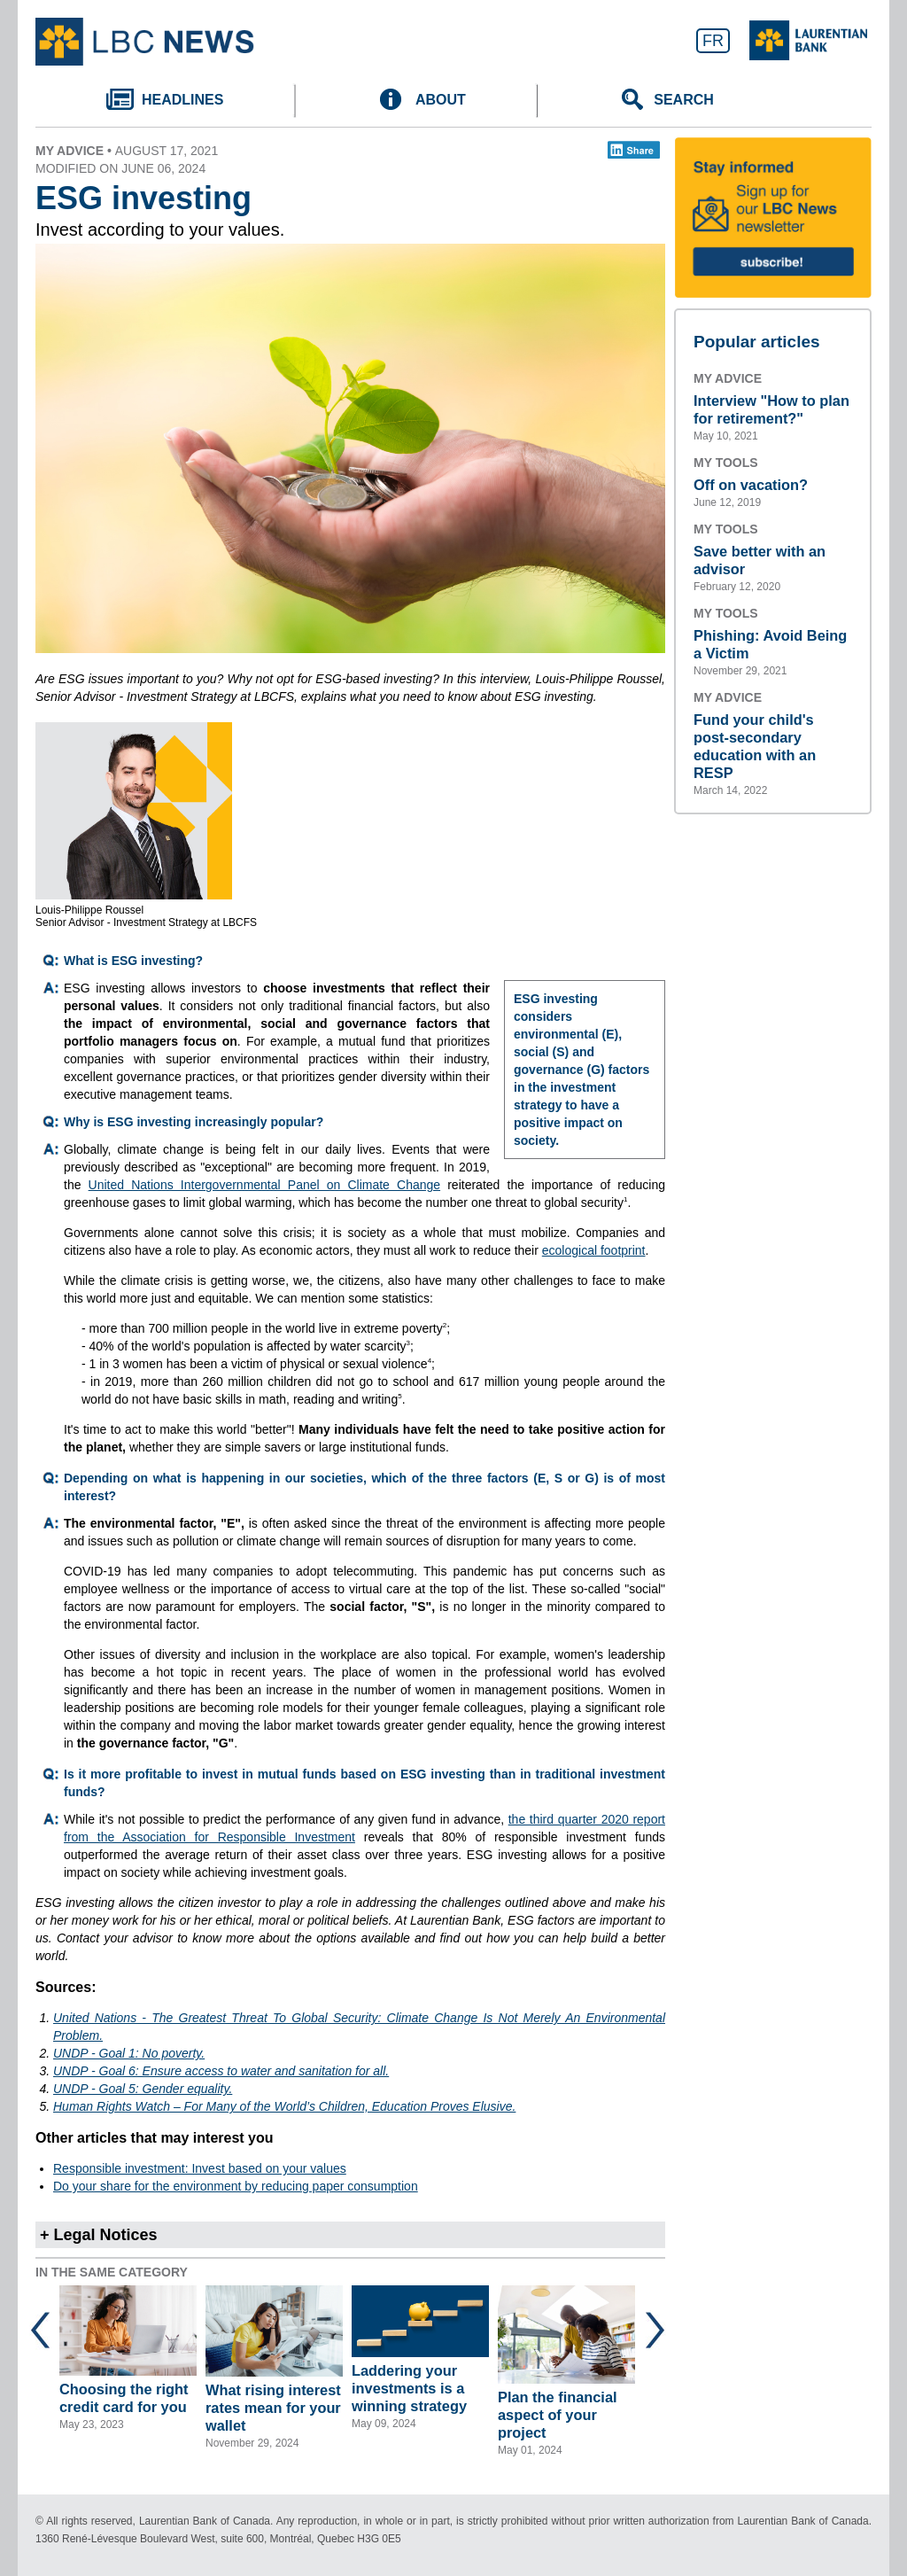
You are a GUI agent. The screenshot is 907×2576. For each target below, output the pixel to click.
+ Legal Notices (99, 2235)
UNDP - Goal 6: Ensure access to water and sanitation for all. (221, 2071)
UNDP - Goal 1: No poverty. (129, 2053)
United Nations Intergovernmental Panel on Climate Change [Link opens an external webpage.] (264, 1185)
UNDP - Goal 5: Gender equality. (142, 2089)
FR (713, 41)
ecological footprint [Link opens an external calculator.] (594, 1250)
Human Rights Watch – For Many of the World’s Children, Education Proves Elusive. (284, 2106)
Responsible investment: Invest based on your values (199, 2168)
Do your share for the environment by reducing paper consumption (235, 2186)
